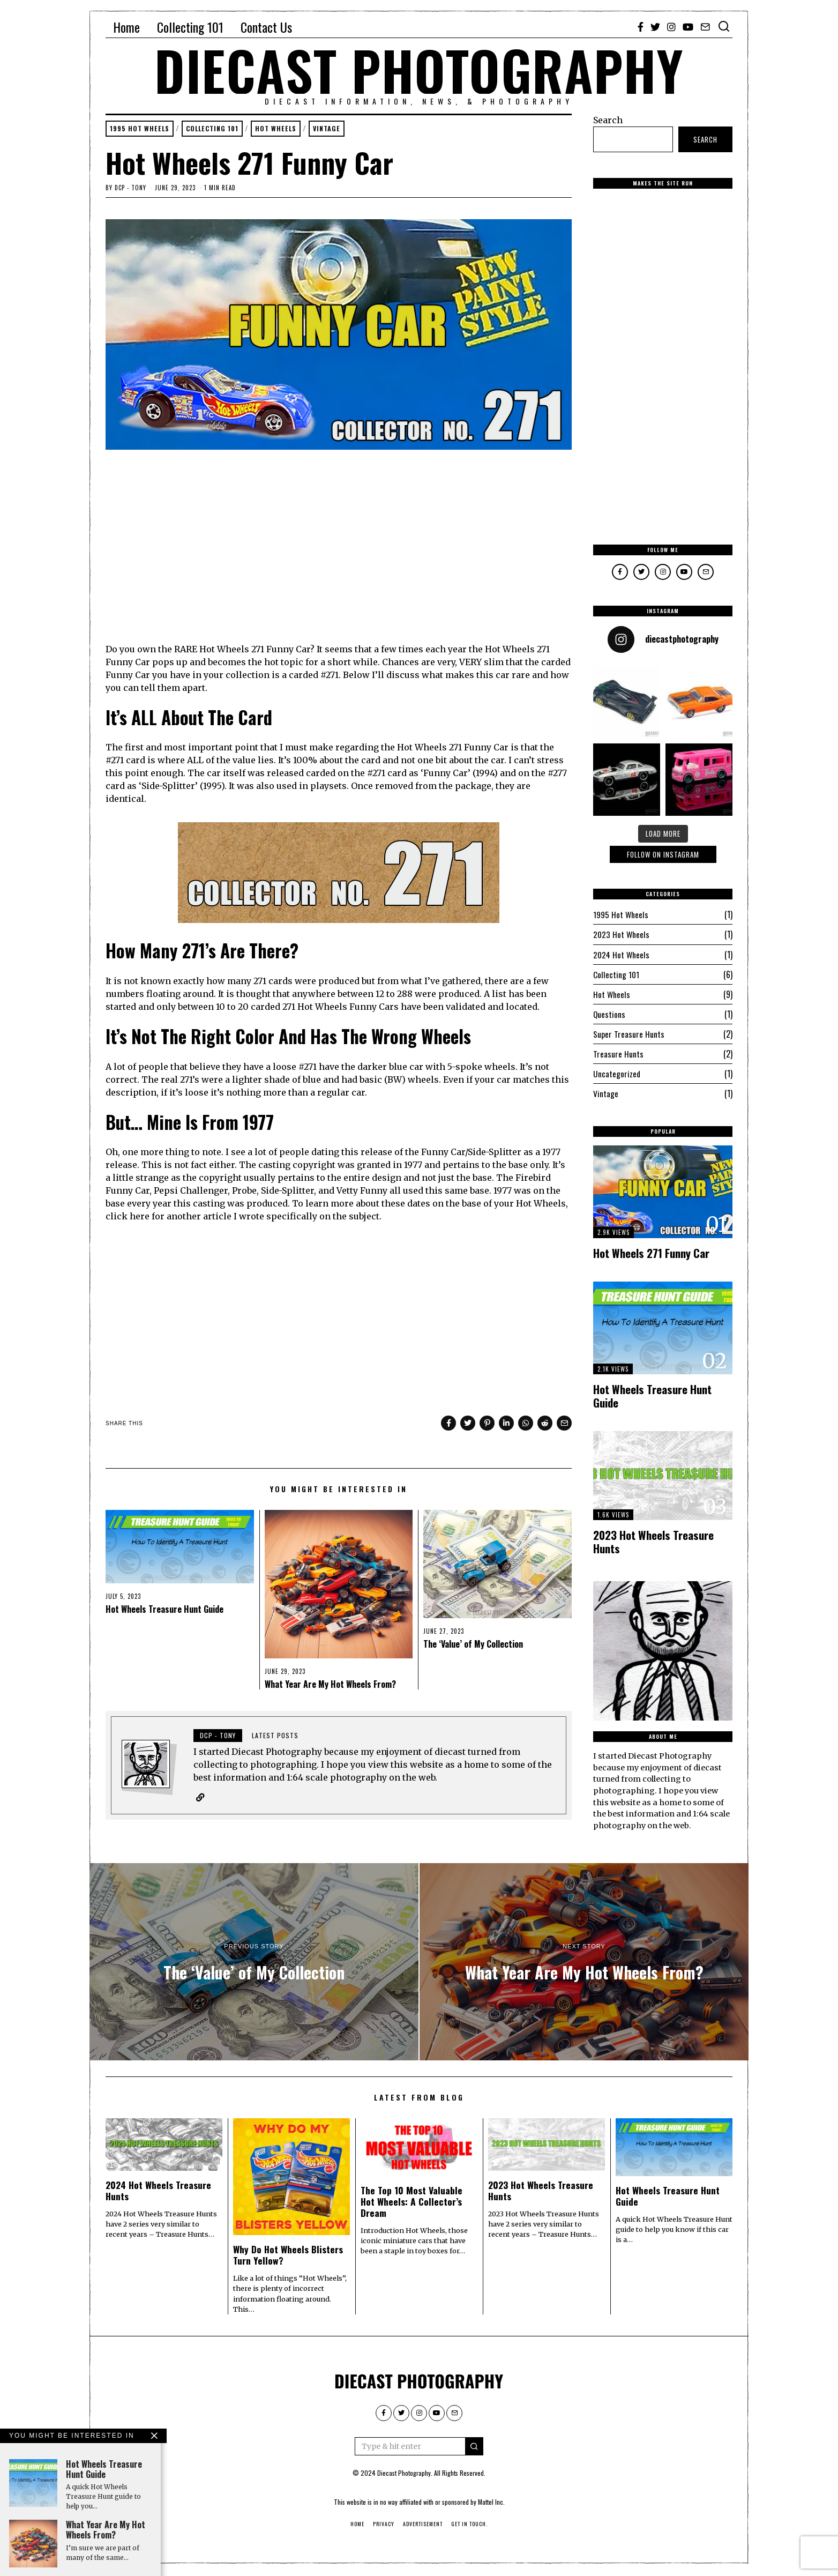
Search (608, 120)
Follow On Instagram (663, 854)
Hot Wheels (287, 129)
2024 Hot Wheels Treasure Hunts (158, 2192)
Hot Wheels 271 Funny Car (651, 1252)
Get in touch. (469, 2525)
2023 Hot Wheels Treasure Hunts (653, 1541)
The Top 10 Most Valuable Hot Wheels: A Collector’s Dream (411, 2203)
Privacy (383, 2525)
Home (126, 26)
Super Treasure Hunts (628, 1033)
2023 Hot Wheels (622, 934)
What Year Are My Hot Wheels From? (330, 1685)
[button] (474, 2448)
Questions (609, 1013)
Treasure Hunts (618, 1053)
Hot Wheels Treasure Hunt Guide (164, 1610)
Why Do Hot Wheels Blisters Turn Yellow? (288, 2256)
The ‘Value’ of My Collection (473, 1645)
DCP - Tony (130, 188)
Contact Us (266, 26)
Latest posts (275, 1736)
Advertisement (423, 2525)
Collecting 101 (190, 26)
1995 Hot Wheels (142, 129)
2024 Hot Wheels (622, 954)
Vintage (341, 129)
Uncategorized (617, 1073)
